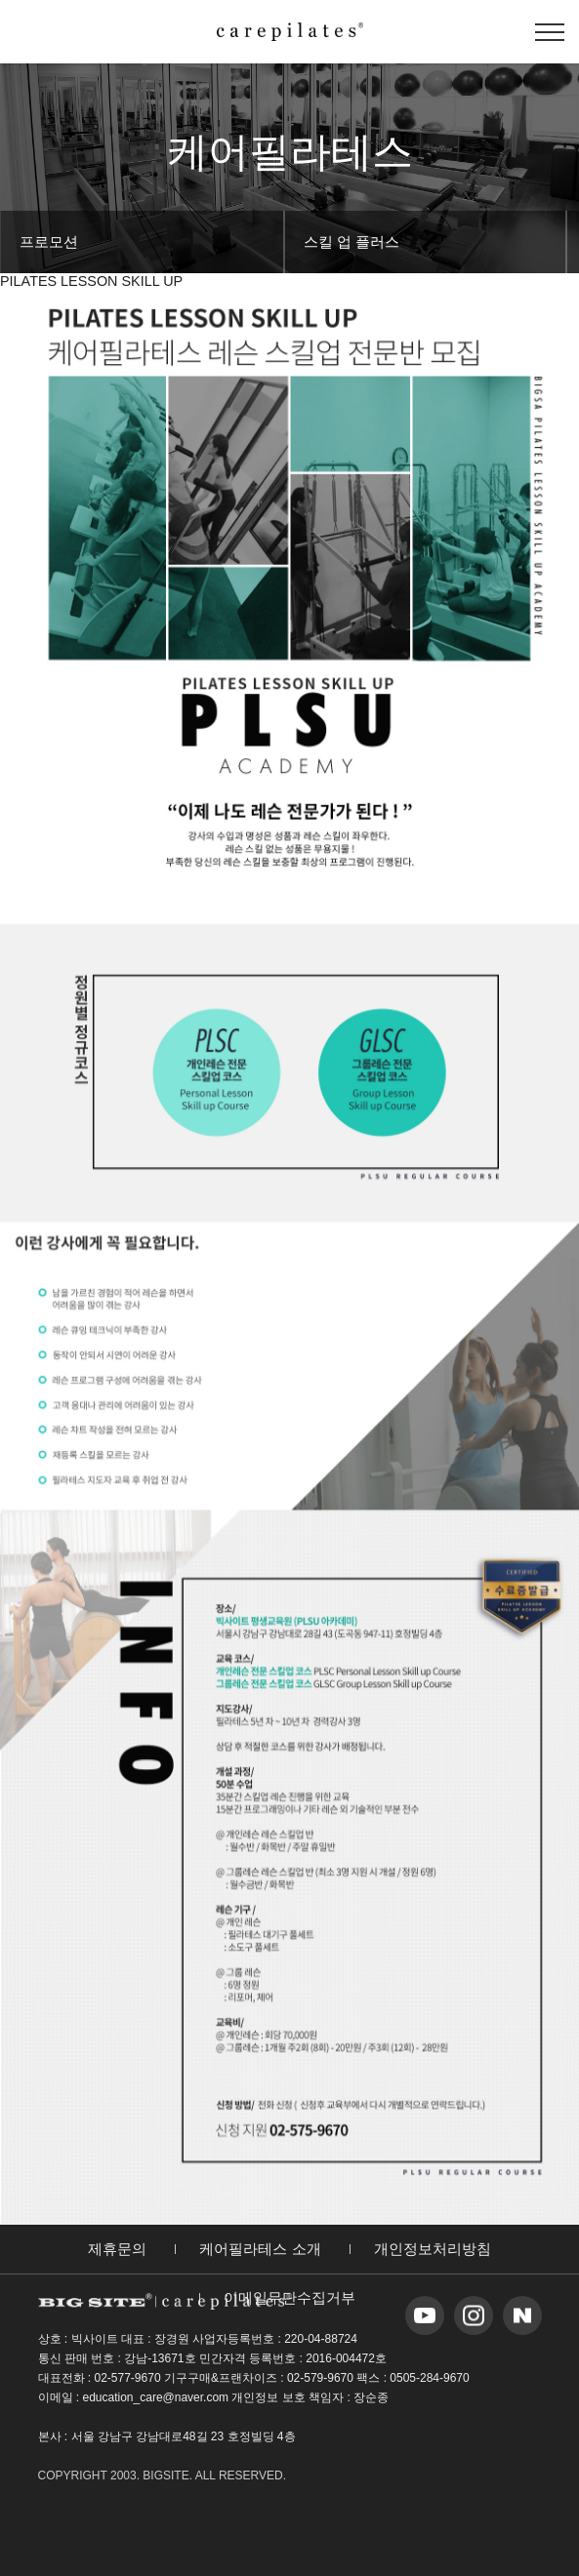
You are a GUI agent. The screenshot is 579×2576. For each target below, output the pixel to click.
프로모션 (49, 241)
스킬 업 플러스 (351, 241)
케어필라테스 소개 (259, 2246)
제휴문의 (117, 2246)
